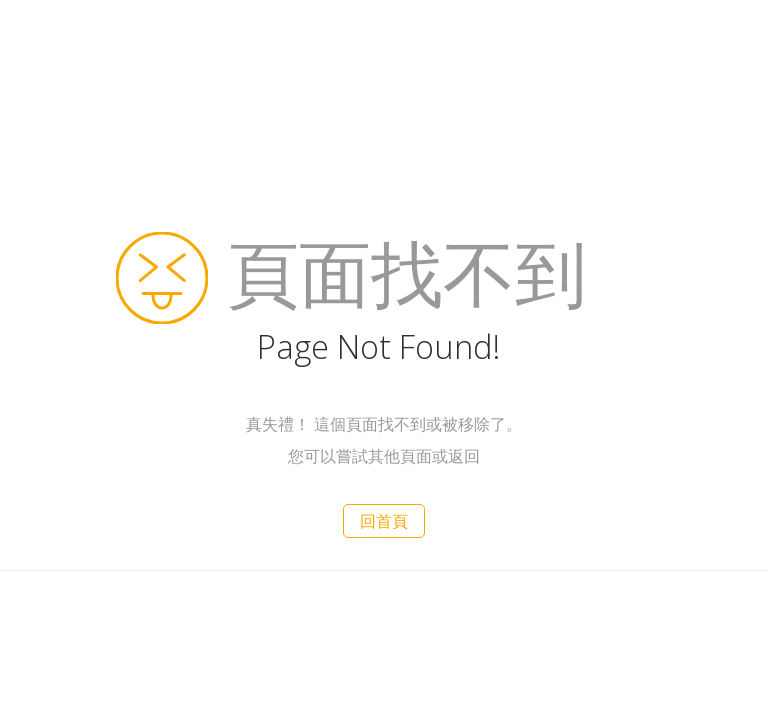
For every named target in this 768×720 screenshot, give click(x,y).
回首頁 (384, 521)
